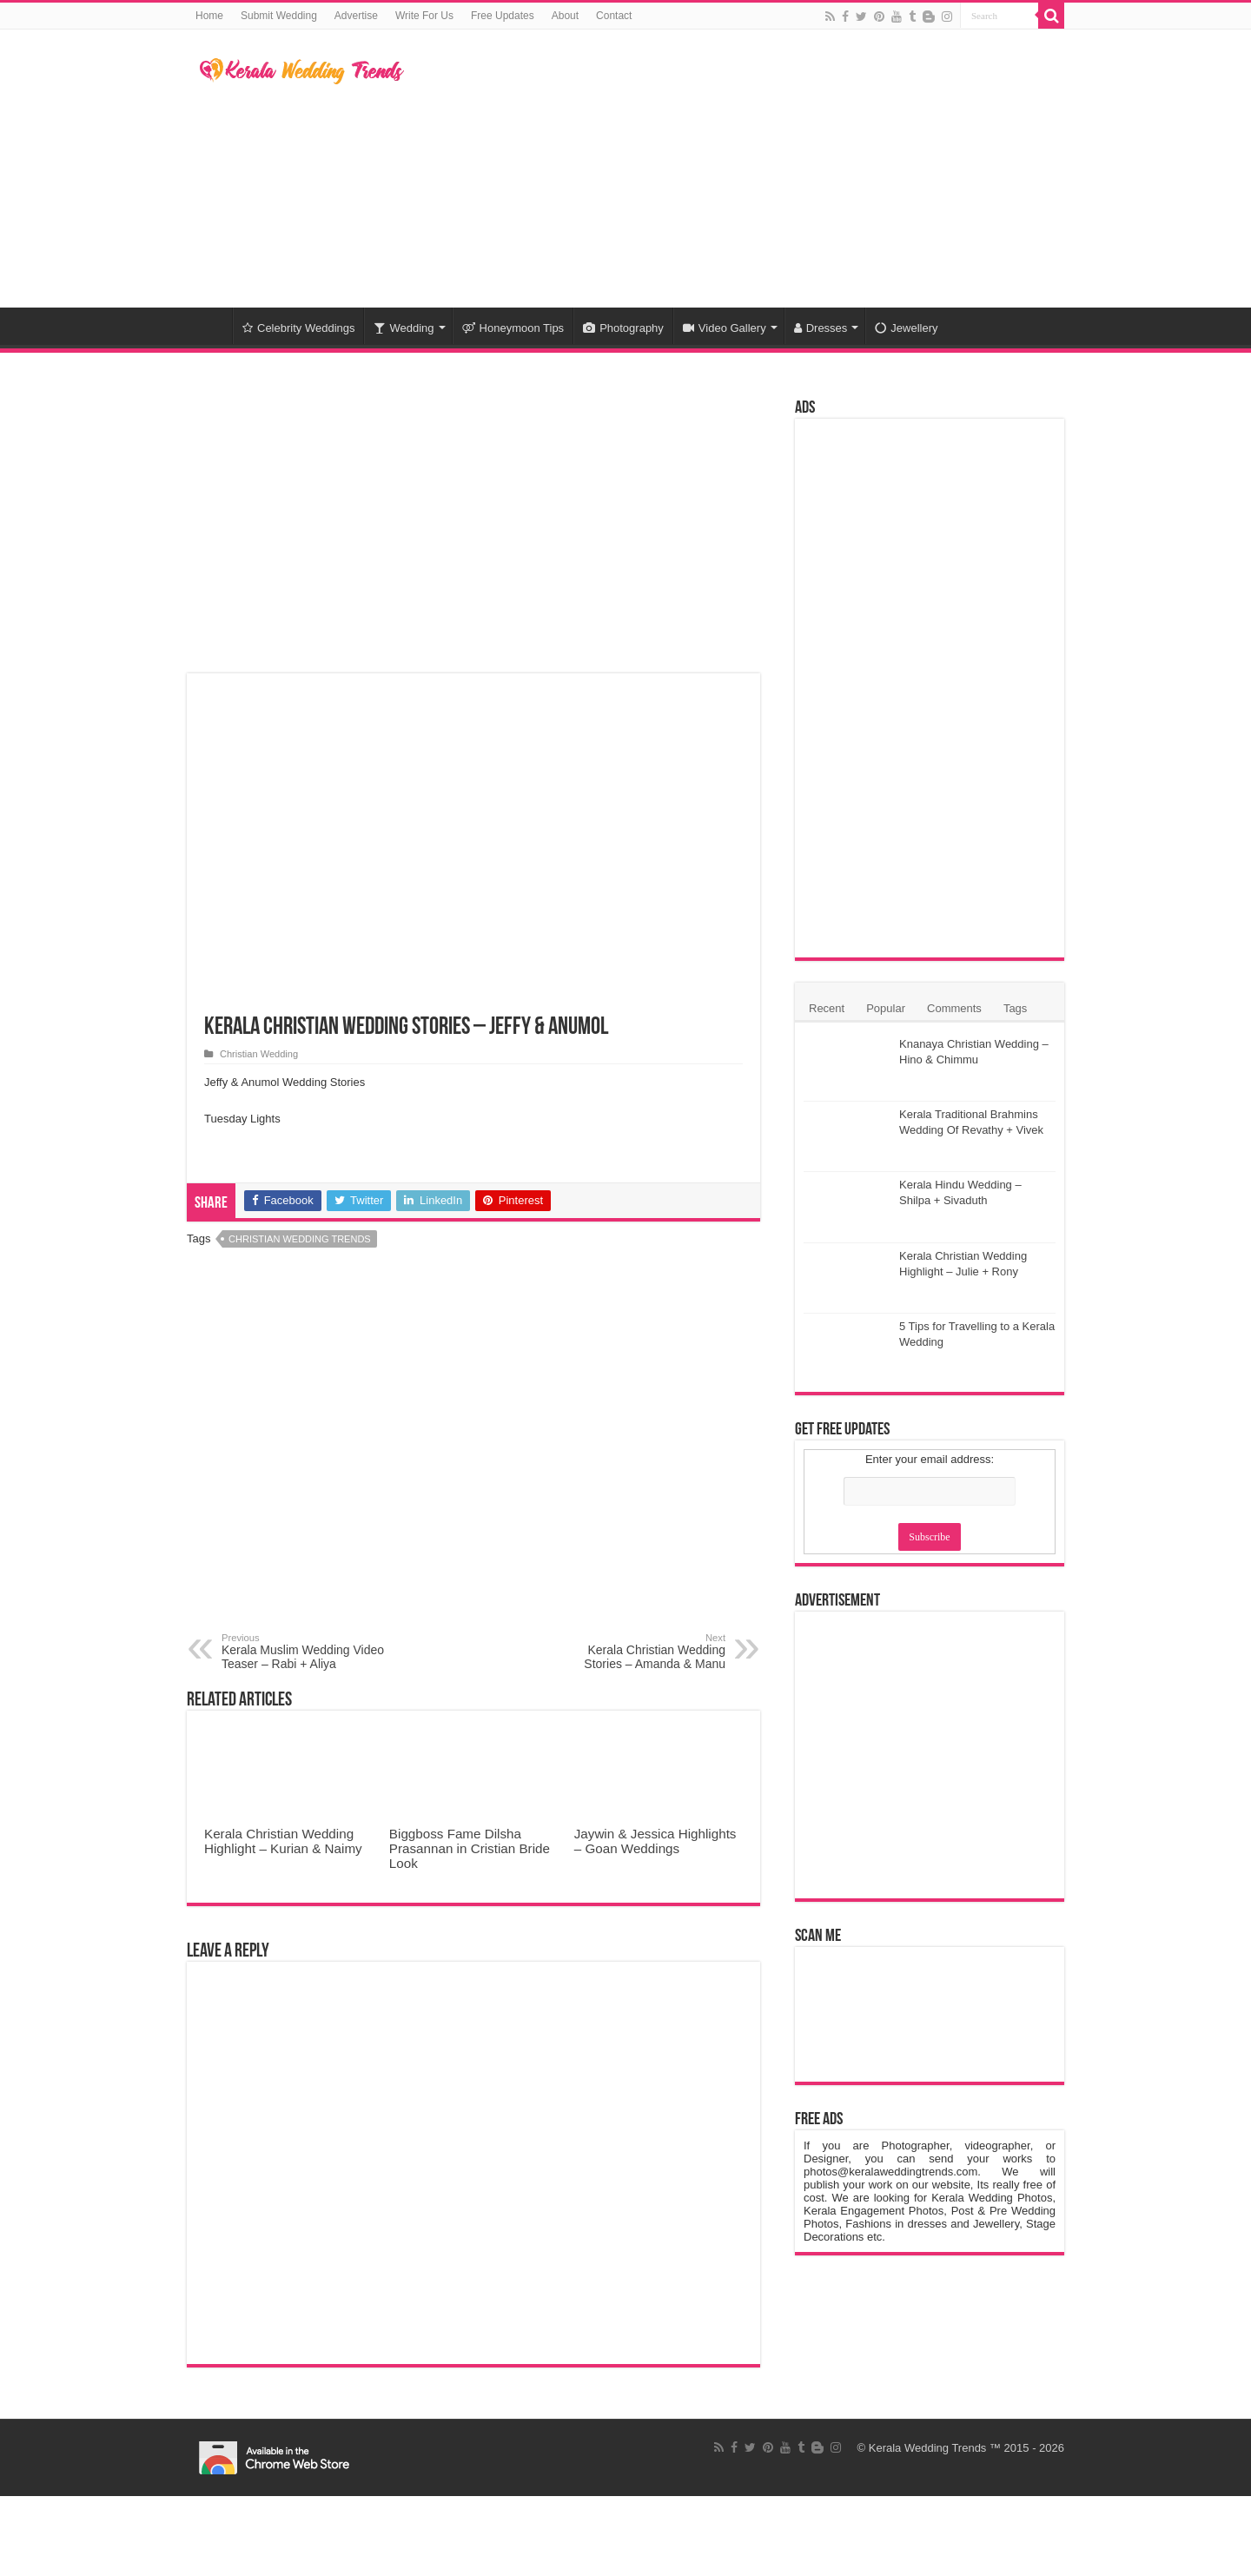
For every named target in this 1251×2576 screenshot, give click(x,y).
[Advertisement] (735, 168)
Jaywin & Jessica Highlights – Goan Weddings (655, 1841)
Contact (614, 16)
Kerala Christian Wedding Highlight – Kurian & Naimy (283, 1841)
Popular (885, 1008)
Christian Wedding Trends (299, 1239)
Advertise (356, 16)
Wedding (404, 327)
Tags (1015, 1008)
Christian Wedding (259, 1054)
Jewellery (906, 327)
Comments (954, 1008)
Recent (826, 1008)
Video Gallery (724, 327)
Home (209, 16)
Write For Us (424, 16)
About (565, 16)
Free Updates (502, 16)
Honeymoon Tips (513, 327)
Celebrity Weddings (298, 327)
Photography (623, 327)
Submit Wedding (279, 16)
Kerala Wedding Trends (928, 2447)
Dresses (821, 327)
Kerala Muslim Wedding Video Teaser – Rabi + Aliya (311, 1651)
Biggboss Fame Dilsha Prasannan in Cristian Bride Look (469, 1848)
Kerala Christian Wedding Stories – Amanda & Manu (636, 1651)
